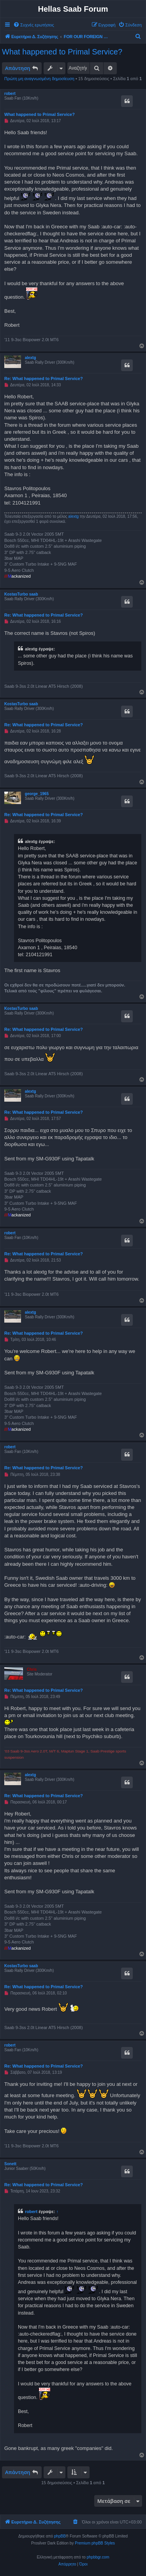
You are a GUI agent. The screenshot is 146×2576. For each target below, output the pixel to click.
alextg (30, 358)
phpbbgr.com (98, 2557)
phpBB (60, 2536)
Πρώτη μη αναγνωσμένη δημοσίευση (39, 78)
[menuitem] (33, 25)
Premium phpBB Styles (95, 2543)
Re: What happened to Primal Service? (43, 378)
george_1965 (37, 794)
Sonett (10, 2164)
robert (10, 93)
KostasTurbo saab (21, 594)
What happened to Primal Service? (62, 51)
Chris (32, 1669)
